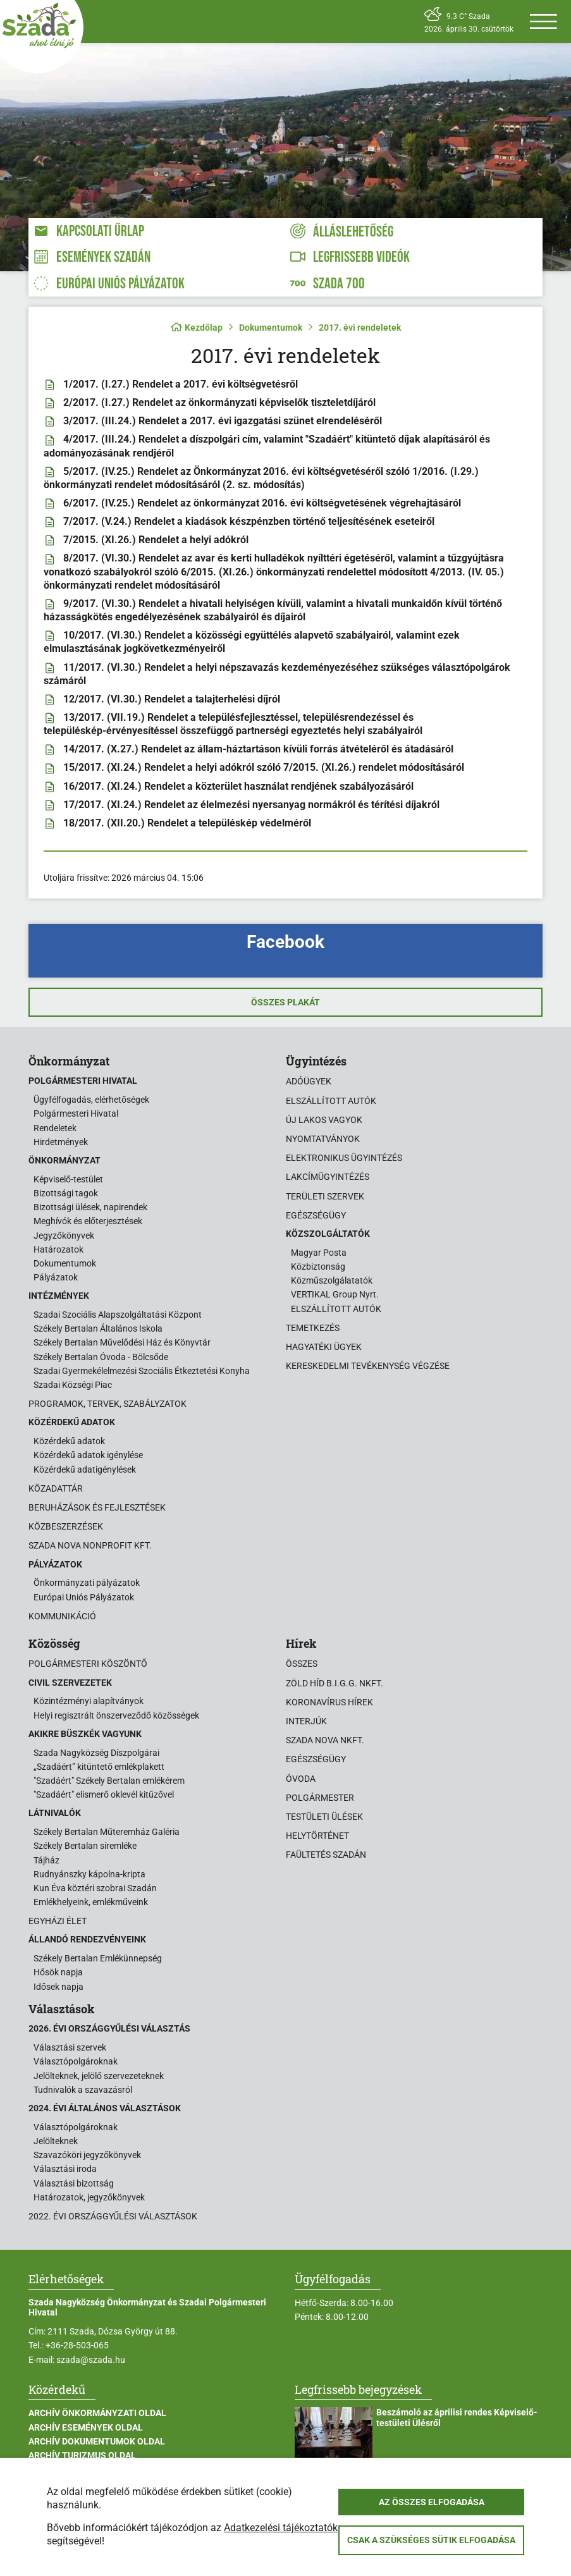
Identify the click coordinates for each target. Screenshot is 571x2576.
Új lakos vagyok (324, 1120)
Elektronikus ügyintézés (344, 1158)
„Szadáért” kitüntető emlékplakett (99, 1767)
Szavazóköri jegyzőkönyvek (87, 2155)
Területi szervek (325, 1196)
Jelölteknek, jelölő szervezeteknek (99, 2076)
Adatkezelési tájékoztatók (281, 2528)
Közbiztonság (318, 1266)
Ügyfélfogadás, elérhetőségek (91, 1100)
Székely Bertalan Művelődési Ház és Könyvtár (122, 1342)
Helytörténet (317, 1836)
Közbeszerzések (65, 1526)
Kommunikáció (62, 1616)
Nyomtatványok (323, 1139)
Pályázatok (56, 1277)
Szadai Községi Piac (73, 1385)
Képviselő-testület (68, 1179)
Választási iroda (65, 2169)
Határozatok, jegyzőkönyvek (89, 2197)
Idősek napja (58, 1987)
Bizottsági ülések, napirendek (90, 1207)
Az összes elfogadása (431, 2502)
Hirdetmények (61, 1142)
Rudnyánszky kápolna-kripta (89, 1874)
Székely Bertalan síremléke (85, 1846)
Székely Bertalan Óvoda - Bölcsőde (101, 1357)
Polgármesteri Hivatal (76, 1113)
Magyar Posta (319, 1253)
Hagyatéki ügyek (324, 1347)
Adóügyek (308, 1081)
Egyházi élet (57, 1921)
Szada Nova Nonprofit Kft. (90, 1545)
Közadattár (55, 1488)
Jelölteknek (56, 2141)
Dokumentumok (270, 327)
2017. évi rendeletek (360, 327)
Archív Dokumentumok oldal (96, 2441)
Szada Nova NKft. (325, 1740)
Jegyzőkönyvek (64, 1235)
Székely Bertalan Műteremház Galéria (107, 1832)
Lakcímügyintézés (327, 1177)
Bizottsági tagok (66, 1193)
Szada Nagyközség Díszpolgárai (96, 1753)
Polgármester (320, 1798)
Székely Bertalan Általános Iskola (98, 1328)
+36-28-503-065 (77, 2345)
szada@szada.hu (90, 2360)
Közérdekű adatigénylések (85, 1469)
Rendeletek (55, 1128)
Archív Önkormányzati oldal (97, 2413)
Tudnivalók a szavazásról (83, 2090)
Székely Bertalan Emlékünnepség (98, 1958)
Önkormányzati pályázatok (87, 1583)
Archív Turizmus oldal (82, 2455)
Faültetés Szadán (326, 1854)
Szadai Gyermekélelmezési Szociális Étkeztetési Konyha (142, 1371)
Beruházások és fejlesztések (97, 1507)
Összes (301, 1664)
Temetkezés (313, 1328)
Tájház (46, 1860)
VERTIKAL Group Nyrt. (335, 1294)
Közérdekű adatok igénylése (88, 1455)
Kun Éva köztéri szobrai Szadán (95, 1888)
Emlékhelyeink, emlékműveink (91, 1902)
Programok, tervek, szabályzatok (107, 1404)
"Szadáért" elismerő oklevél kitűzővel (104, 1794)
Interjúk (306, 1721)
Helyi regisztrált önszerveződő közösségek (116, 1715)
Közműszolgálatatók (331, 1280)
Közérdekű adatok (69, 1441)
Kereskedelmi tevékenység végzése (368, 1366)
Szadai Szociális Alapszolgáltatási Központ (118, 1314)
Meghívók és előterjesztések (88, 1221)
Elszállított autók (331, 1101)
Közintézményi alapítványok (89, 1701)
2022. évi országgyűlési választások (112, 2216)
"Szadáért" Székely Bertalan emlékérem (109, 1781)
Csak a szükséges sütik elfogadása (431, 2540)
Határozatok (58, 1249)
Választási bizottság (74, 2183)
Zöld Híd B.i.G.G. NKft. (334, 1683)
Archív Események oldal (85, 2427)
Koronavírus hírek (329, 1702)
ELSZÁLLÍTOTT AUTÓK (336, 1309)
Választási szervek (70, 2047)
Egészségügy (316, 1215)
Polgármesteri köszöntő (87, 1664)
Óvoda (301, 1779)
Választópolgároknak (76, 2061)
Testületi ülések (324, 1817)
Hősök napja (58, 1972)
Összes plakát (285, 1002)
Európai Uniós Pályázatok (84, 1597)
